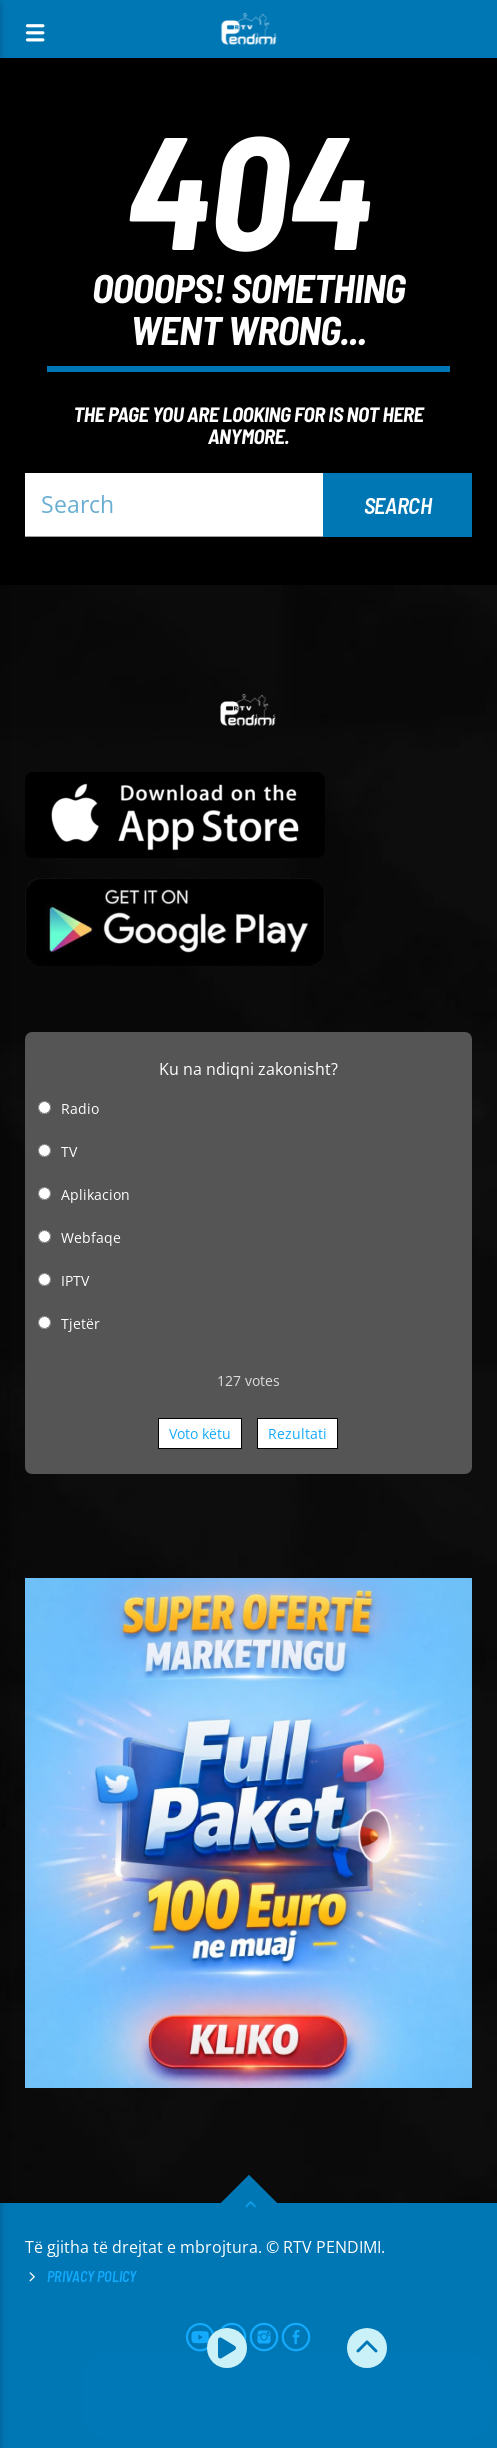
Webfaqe (91, 1237)
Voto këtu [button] (200, 1433)
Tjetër (80, 1323)
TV (69, 1151)
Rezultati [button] (297, 1433)
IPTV (75, 1280)
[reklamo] (248, 2082)
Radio (80, 1108)
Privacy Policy (91, 2276)
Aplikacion (95, 1194)
